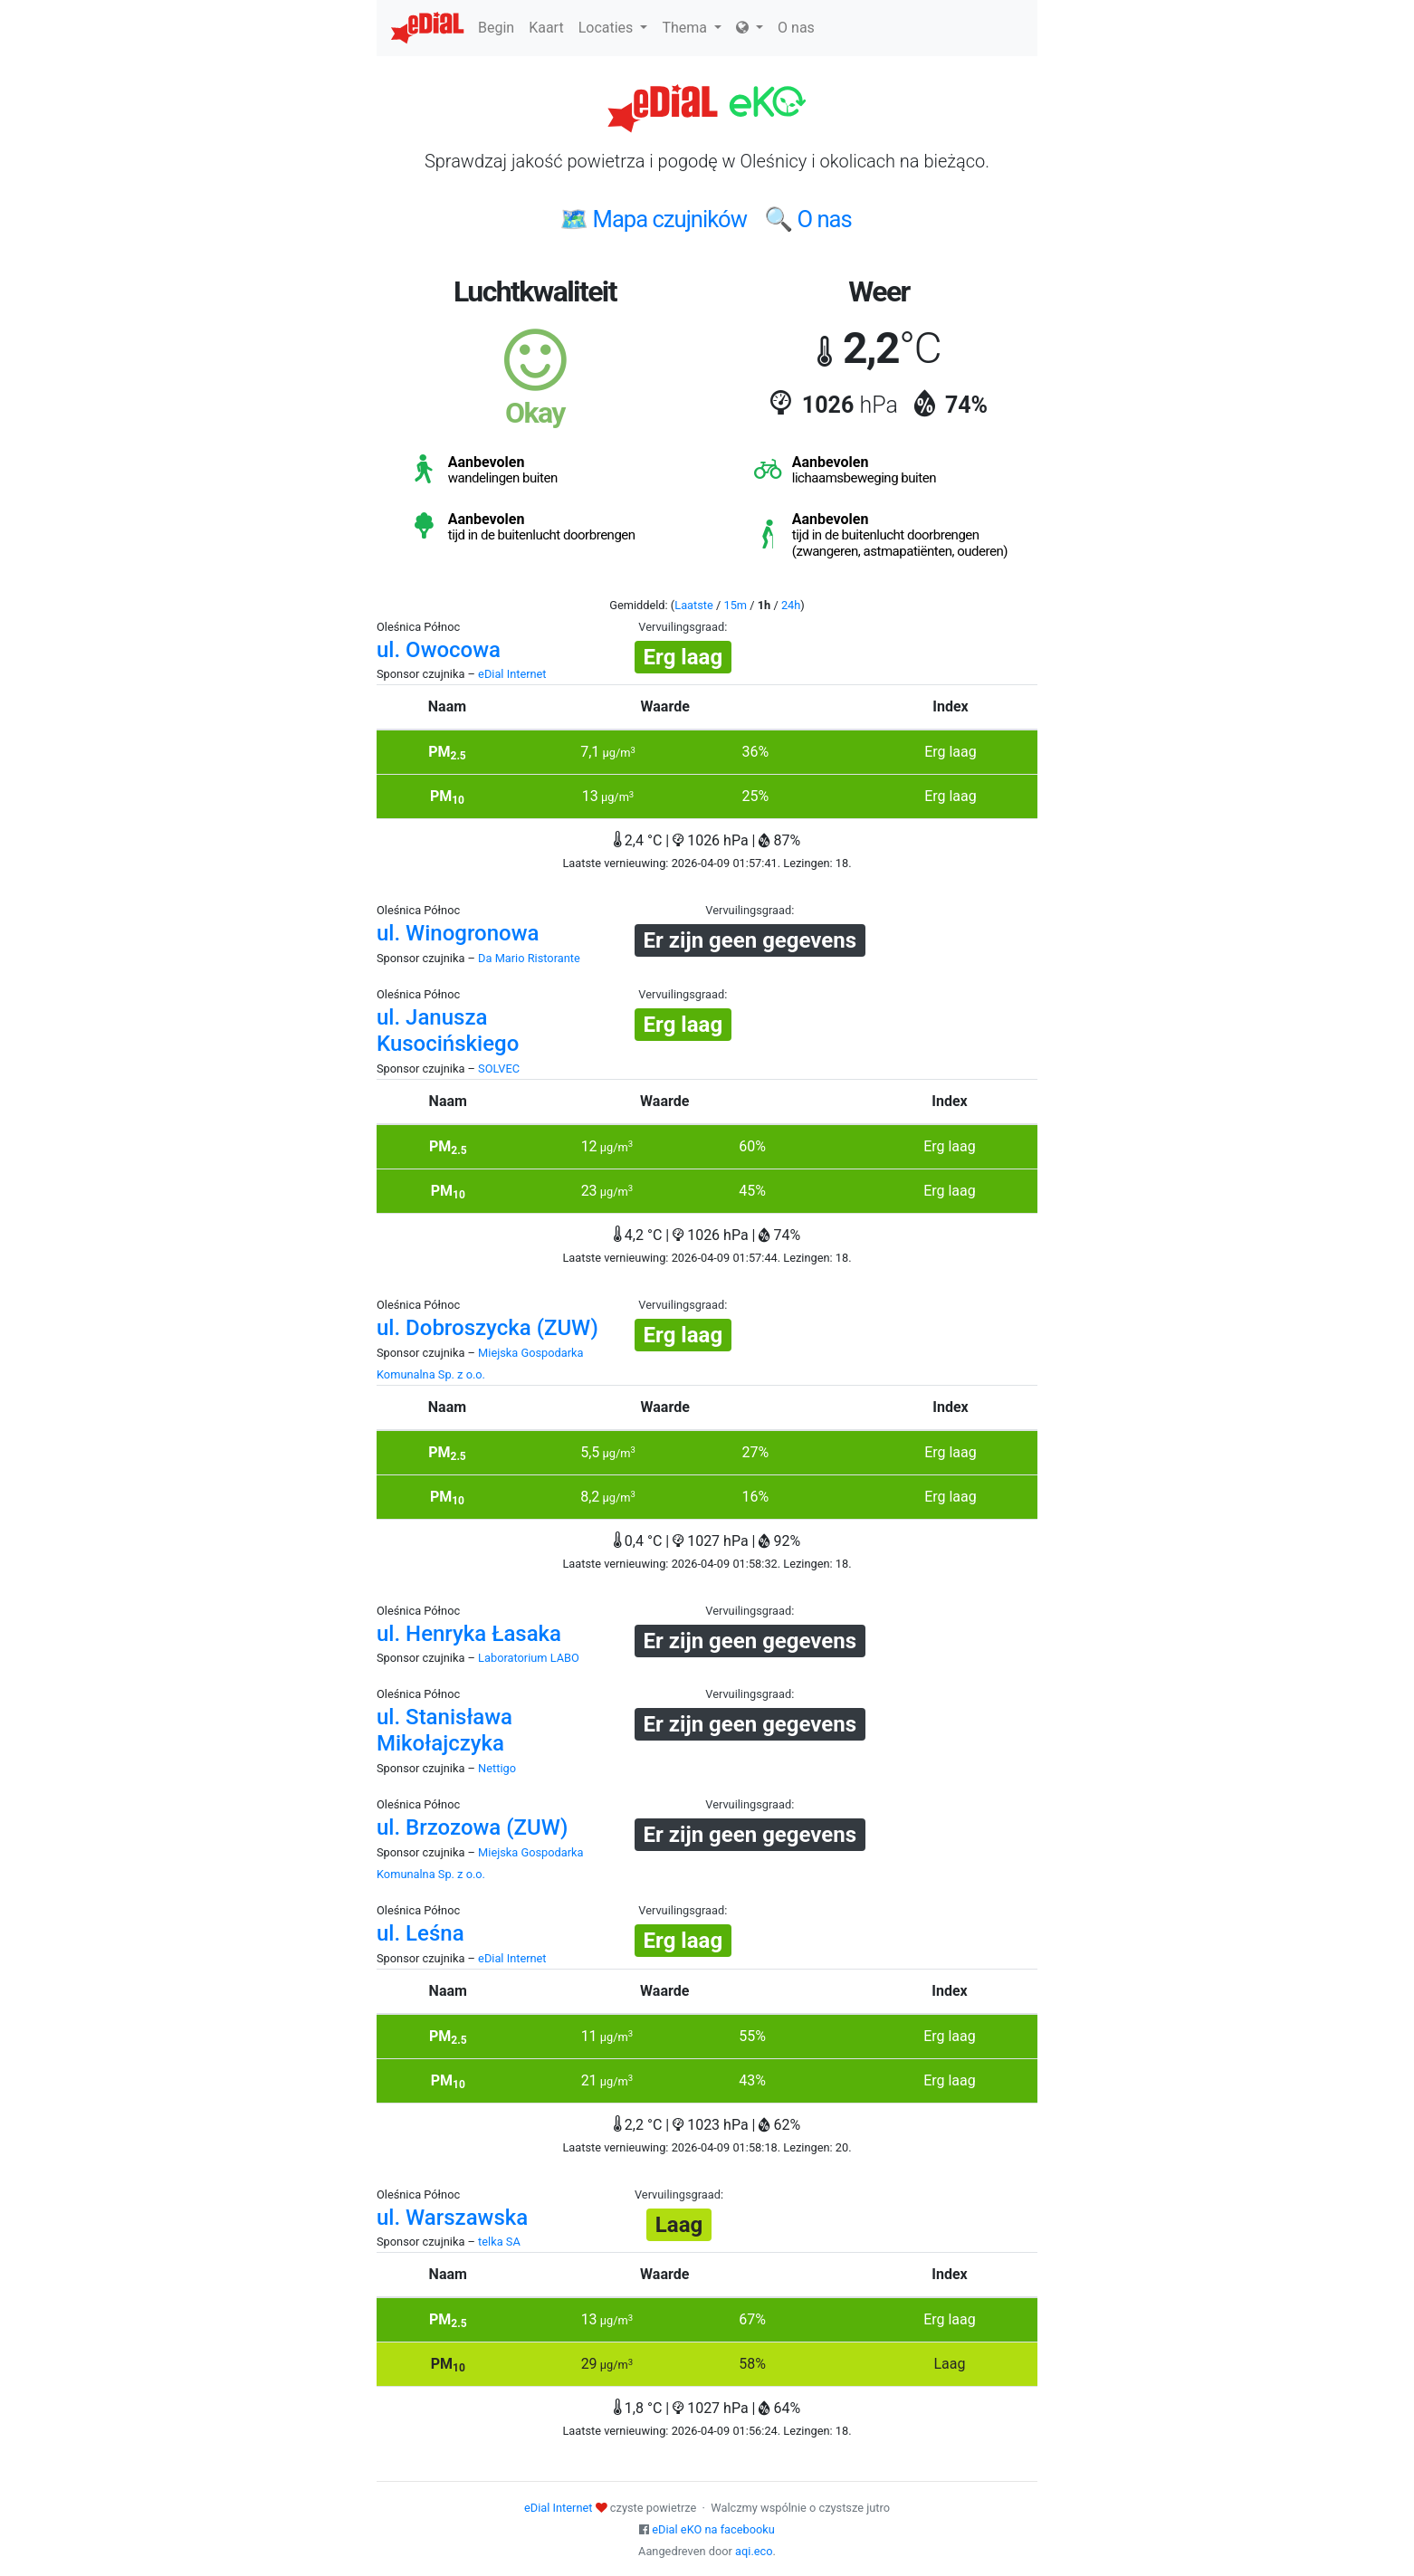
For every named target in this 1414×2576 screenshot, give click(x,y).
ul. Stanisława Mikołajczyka (444, 1730)
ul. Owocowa (439, 650)
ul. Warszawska (452, 2217)
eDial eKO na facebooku (713, 2529)
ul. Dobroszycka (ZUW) (487, 1327)
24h (790, 605)
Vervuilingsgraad (681, 627)
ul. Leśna (420, 1933)
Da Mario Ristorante (529, 958)
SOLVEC (499, 1068)
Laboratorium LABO (528, 1658)
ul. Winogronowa (458, 933)
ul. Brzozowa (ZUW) (472, 1827)
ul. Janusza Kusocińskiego (448, 1030)
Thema (691, 27)
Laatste (693, 605)
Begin (496, 27)
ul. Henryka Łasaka (469, 1633)
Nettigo (497, 1768)
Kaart (546, 27)
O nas (796, 27)
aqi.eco (754, 2551)
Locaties (613, 27)
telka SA (499, 2241)
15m (735, 605)
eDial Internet (512, 674)
